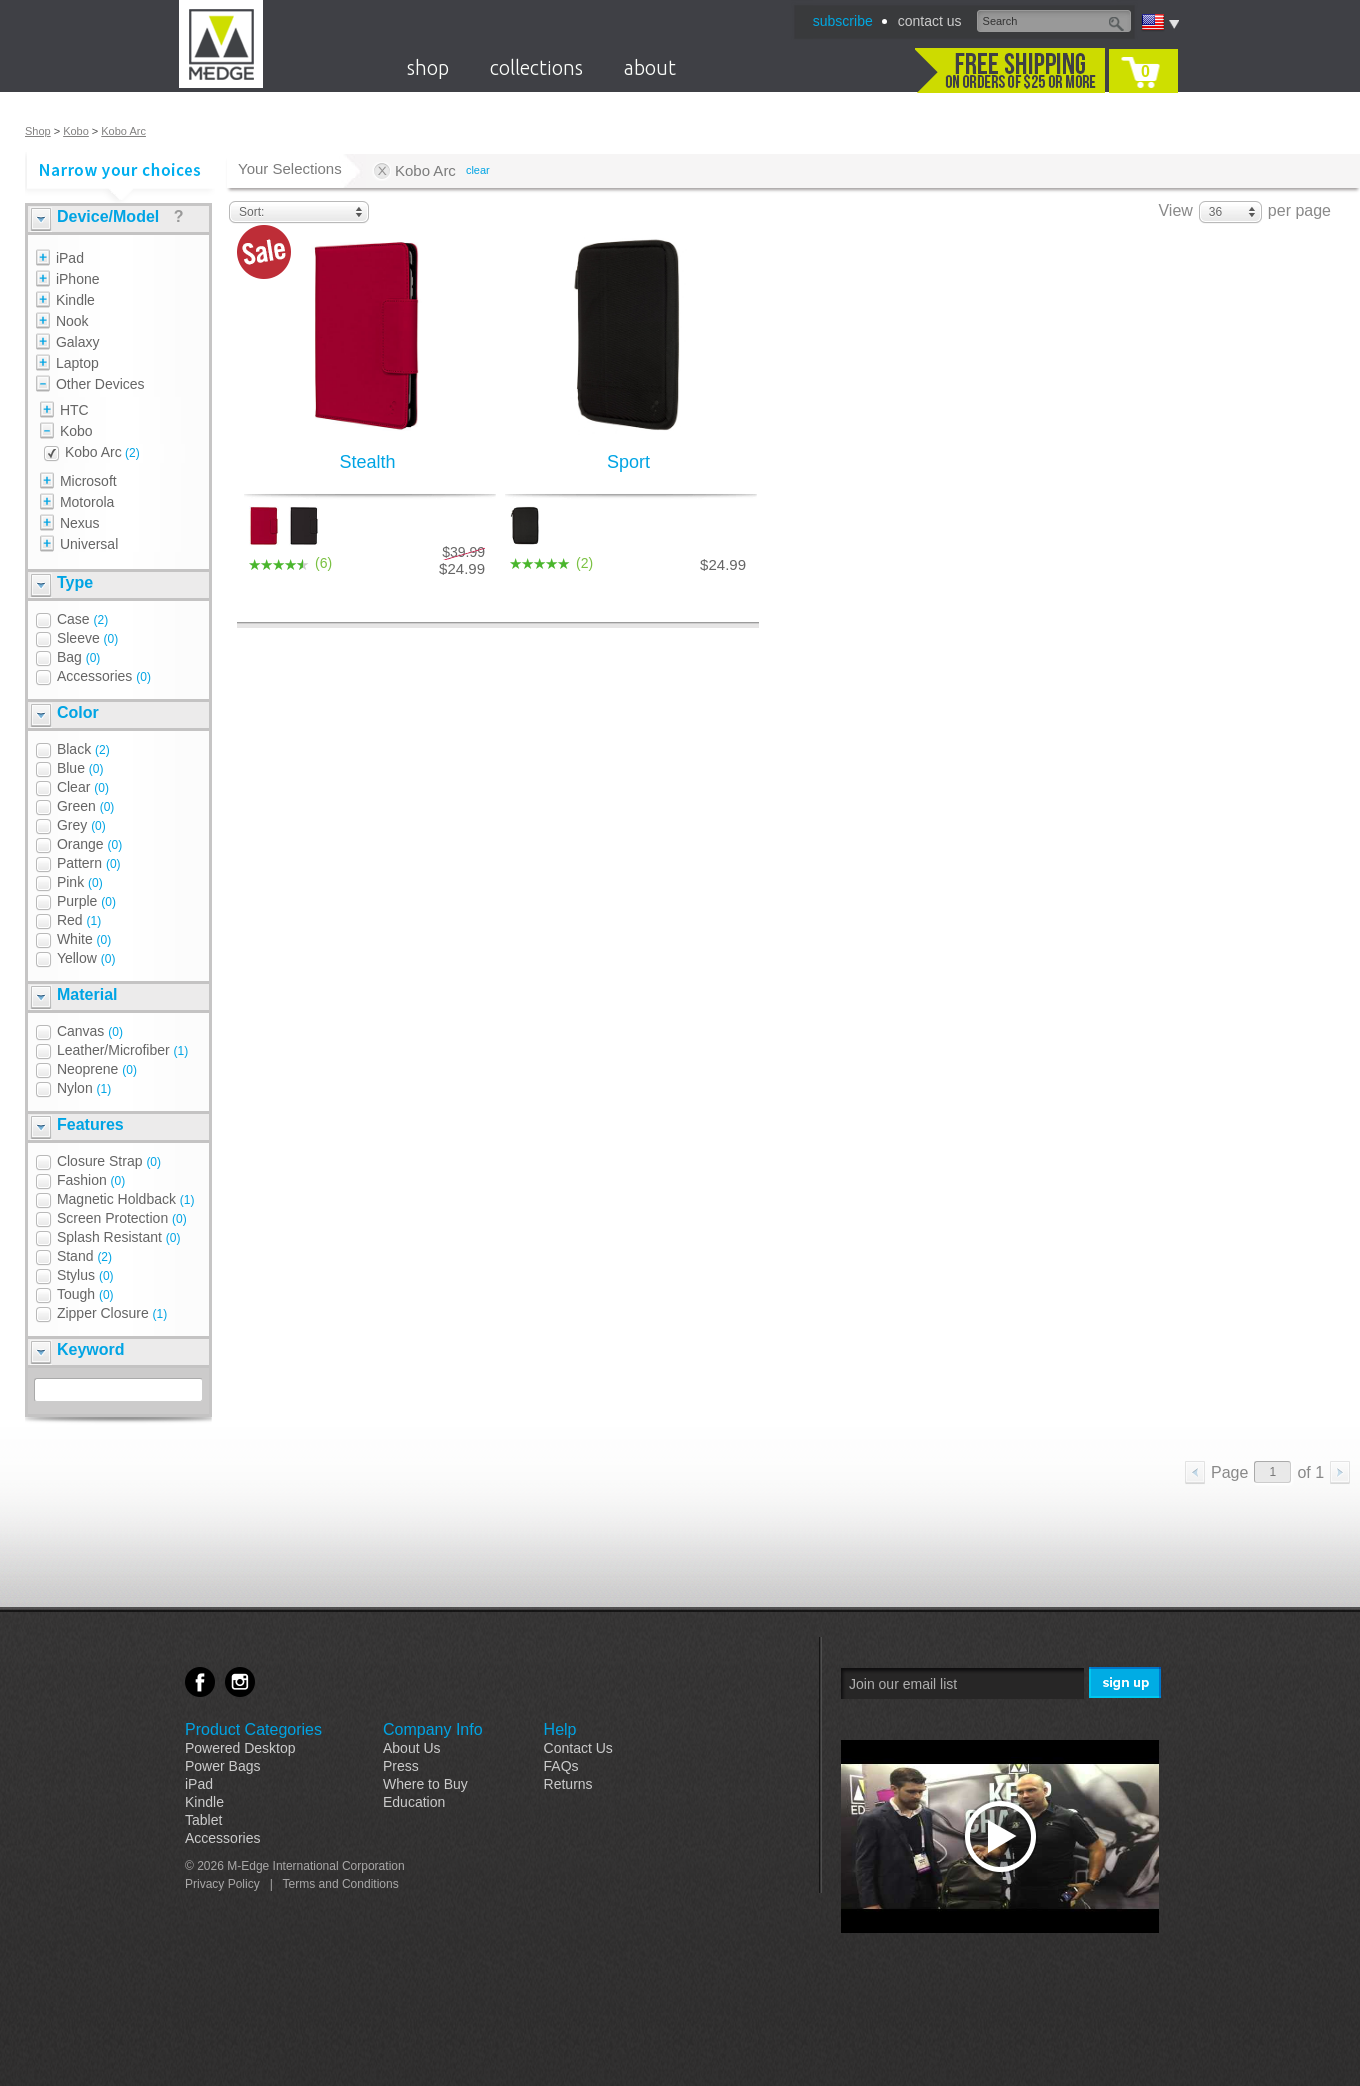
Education (414, 1802)
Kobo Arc (123, 131)
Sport (628, 462)
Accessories (222, 1838)
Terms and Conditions (341, 1884)
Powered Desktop (240, 1748)
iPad (199, 1784)
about (650, 67)
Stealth (367, 462)
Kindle (204, 1802)
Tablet (203, 1820)
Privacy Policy (222, 1884)
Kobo (76, 131)
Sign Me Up (1126, 1683)
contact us (930, 21)
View (1175, 210)
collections (536, 67)
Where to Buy (425, 1784)
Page (1229, 1472)
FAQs (561, 1766)
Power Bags (222, 1766)
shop (428, 67)
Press (401, 1766)
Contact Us (578, 1748)
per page (1299, 210)
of (1310, 1472)
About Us (412, 1748)
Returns (568, 1784)
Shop (38, 131)
